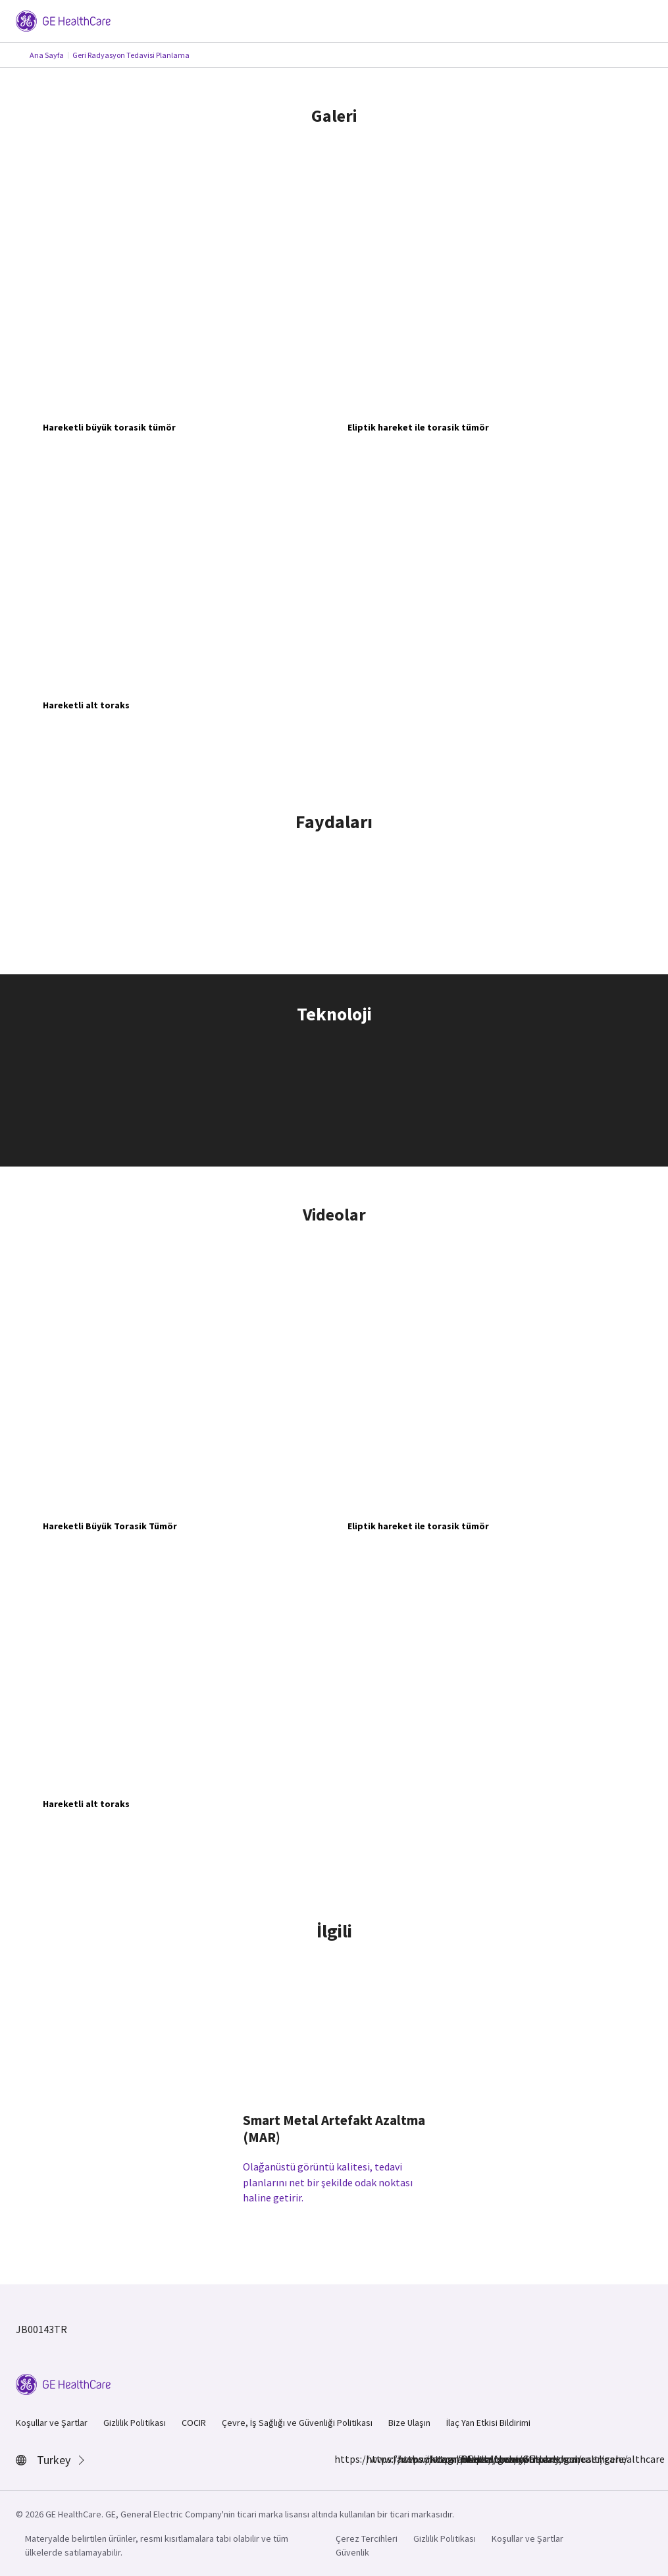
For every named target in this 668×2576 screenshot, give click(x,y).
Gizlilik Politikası (134, 2423)
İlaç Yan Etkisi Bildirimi (488, 2423)
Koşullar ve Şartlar (52, 2423)
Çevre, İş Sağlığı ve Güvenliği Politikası (297, 2423)
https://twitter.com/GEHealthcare (437, 2458)
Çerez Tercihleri (367, 2538)
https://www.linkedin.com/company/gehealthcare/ (405, 2458)
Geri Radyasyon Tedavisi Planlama (131, 55)
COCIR (194, 2423)
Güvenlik (352, 2552)
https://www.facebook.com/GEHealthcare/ (342, 2458)
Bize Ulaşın (409, 2423)
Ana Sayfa (47, 55)
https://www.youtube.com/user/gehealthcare (468, 2458)
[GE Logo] (63, 19)
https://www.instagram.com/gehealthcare (374, 2458)
